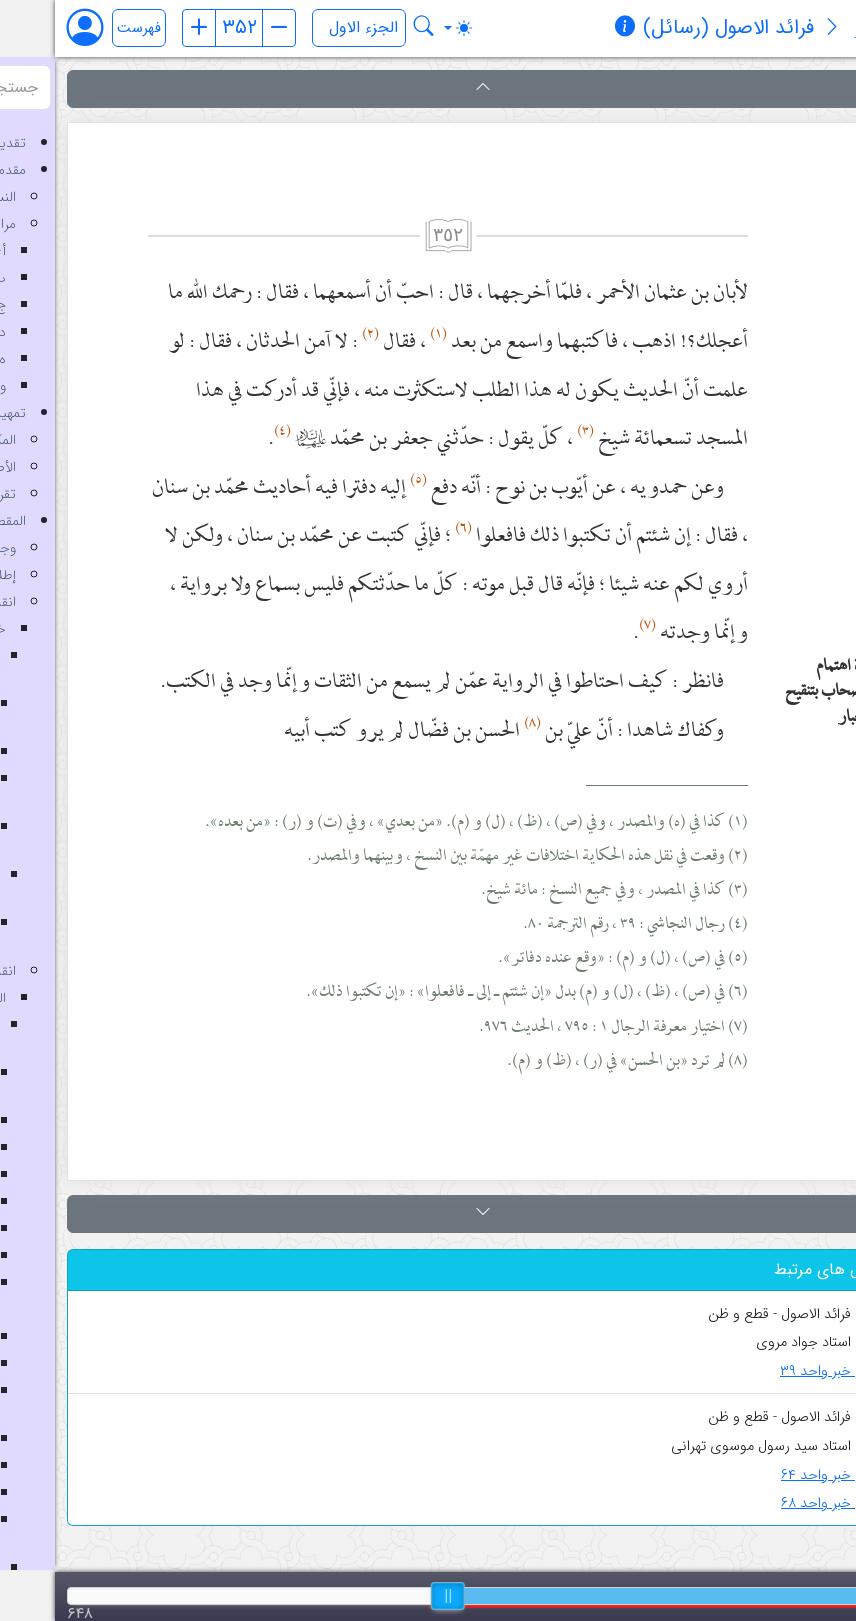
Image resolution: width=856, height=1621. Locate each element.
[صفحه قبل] (144, 28)
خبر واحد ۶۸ (776, 1503)
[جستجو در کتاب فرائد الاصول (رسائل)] (369, 28)
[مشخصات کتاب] (570, 29)
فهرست (84, 28)
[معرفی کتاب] (777, 29)
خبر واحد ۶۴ (776, 1475)
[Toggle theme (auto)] (403, 28)
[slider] (393, 1596)
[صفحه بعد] (224, 28)
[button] (428, 89)
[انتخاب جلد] (304, 28)
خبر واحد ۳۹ (776, 1371)
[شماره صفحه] (184, 28)
